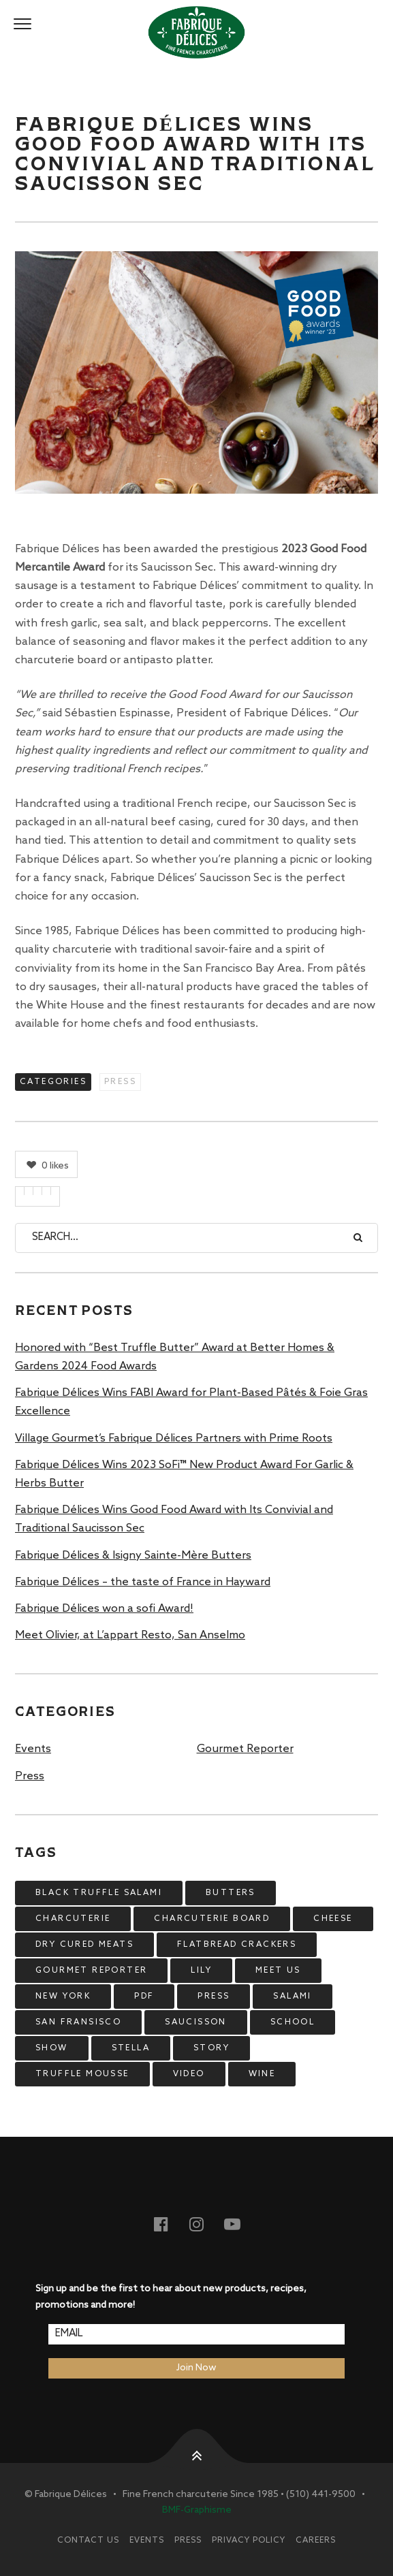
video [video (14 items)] (189, 2074)
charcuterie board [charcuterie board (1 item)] (212, 1919)
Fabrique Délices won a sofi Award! (104, 1608)
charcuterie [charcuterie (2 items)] (72, 1919)
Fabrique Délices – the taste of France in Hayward (142, 1582)
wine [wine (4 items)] (262, 2074)
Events (33, 1749)
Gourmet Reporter (245, 1749)
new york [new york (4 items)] (63, 1996)
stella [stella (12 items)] (131, 2048)
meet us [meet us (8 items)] (278, 1970)
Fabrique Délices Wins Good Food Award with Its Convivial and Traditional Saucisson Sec (174, 1519)
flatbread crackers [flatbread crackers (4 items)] (236, 1945)
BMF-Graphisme (197, 2510)
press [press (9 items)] (214, 1996)
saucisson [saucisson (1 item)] (196, 2022)
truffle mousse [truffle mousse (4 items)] (82, 2074)
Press (120, 1082)
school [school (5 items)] (292, 2022)
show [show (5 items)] (51, 2048)
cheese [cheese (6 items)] (332, 1919)
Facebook (169, 2223)
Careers (316, 2540)
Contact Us (88, 2540)
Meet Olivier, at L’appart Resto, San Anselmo (130, 1635)
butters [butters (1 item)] (230, 1893)
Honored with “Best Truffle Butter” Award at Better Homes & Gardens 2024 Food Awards (174, 1357)
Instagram (205, 2223)
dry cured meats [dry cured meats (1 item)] (84, 1945)
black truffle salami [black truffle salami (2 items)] (98, 1893)
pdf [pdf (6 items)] (144, 1996)
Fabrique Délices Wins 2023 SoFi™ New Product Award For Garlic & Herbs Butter (184, 1474)
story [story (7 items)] (211, 2048)
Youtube (240, 2223)
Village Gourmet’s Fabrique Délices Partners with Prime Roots (173, 1438)
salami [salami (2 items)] (292, 1996)
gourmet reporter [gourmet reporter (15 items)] (91, 1970)
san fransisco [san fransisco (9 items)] (78, 2022)
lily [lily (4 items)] (201, 1970)
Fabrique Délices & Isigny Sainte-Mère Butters (133, 1555)
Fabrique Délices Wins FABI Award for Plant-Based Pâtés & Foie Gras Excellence (191, 1402)
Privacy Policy (248, 2540)
